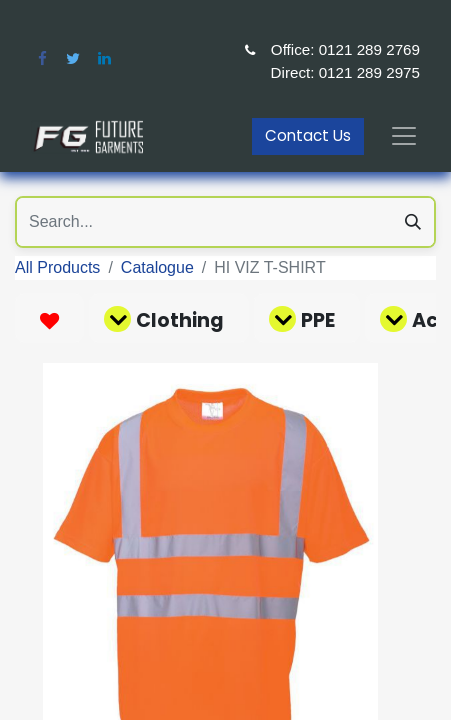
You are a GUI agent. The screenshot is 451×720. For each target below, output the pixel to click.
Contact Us (308, 135)
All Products (57, 267)
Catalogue (157, 267)
